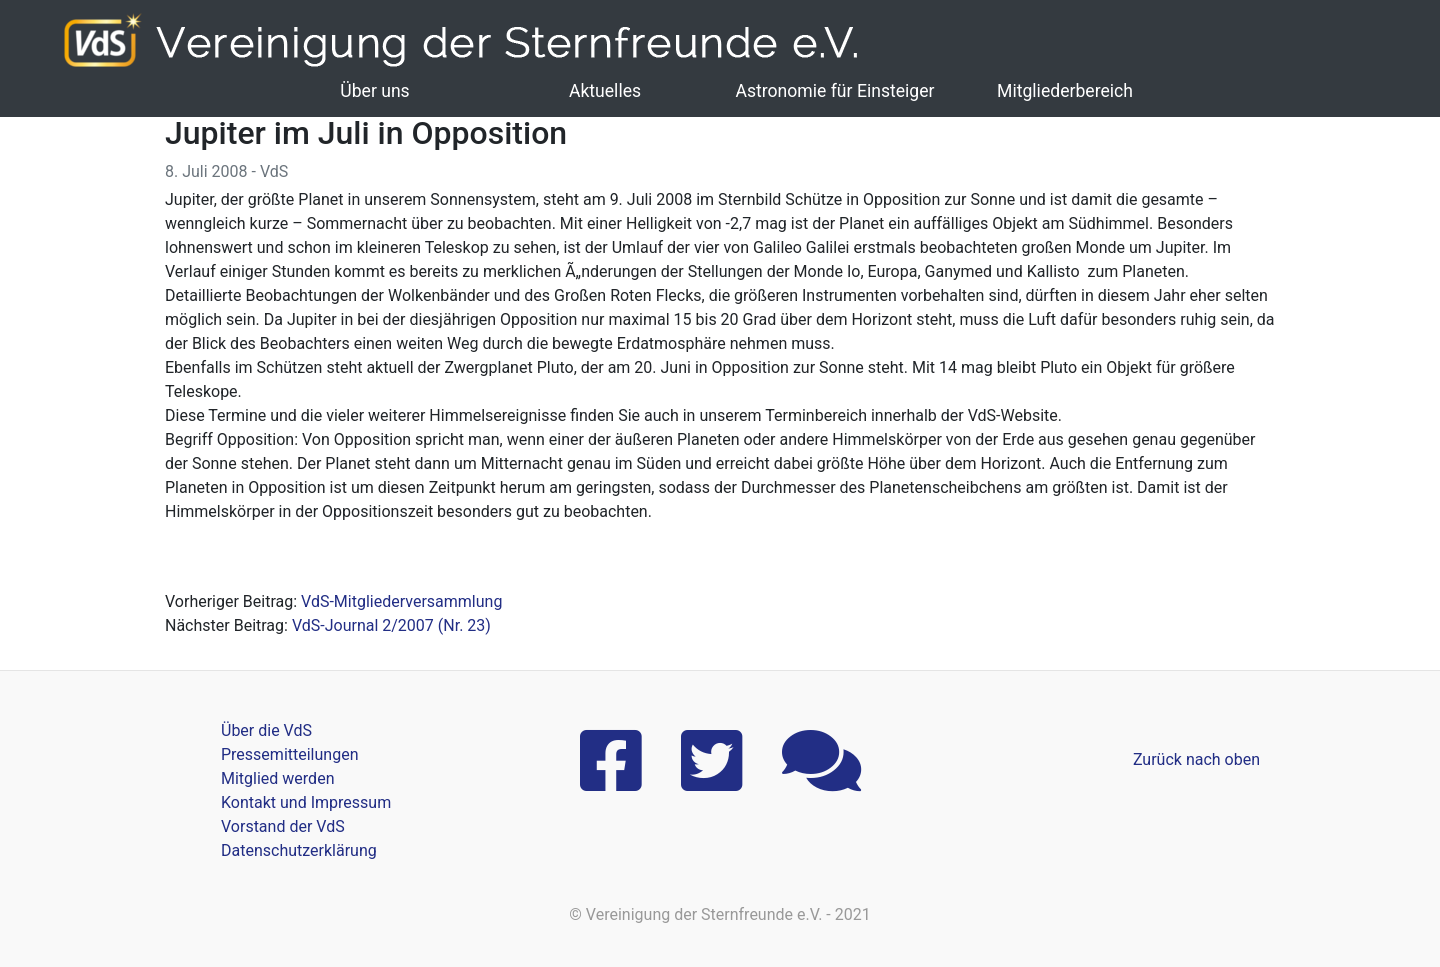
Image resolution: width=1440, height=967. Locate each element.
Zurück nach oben (1196, 759)
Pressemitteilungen (289, 754)
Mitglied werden (277, 778)
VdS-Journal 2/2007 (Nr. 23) (391, 625)
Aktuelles (605, 91)
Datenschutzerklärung (299, 850)
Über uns (374, 91)
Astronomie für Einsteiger (834, 91)
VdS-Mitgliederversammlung (401, 601)
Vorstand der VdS (283, 826)
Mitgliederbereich (1065, 91)
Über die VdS (266, 730)
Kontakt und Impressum (306, 802)
